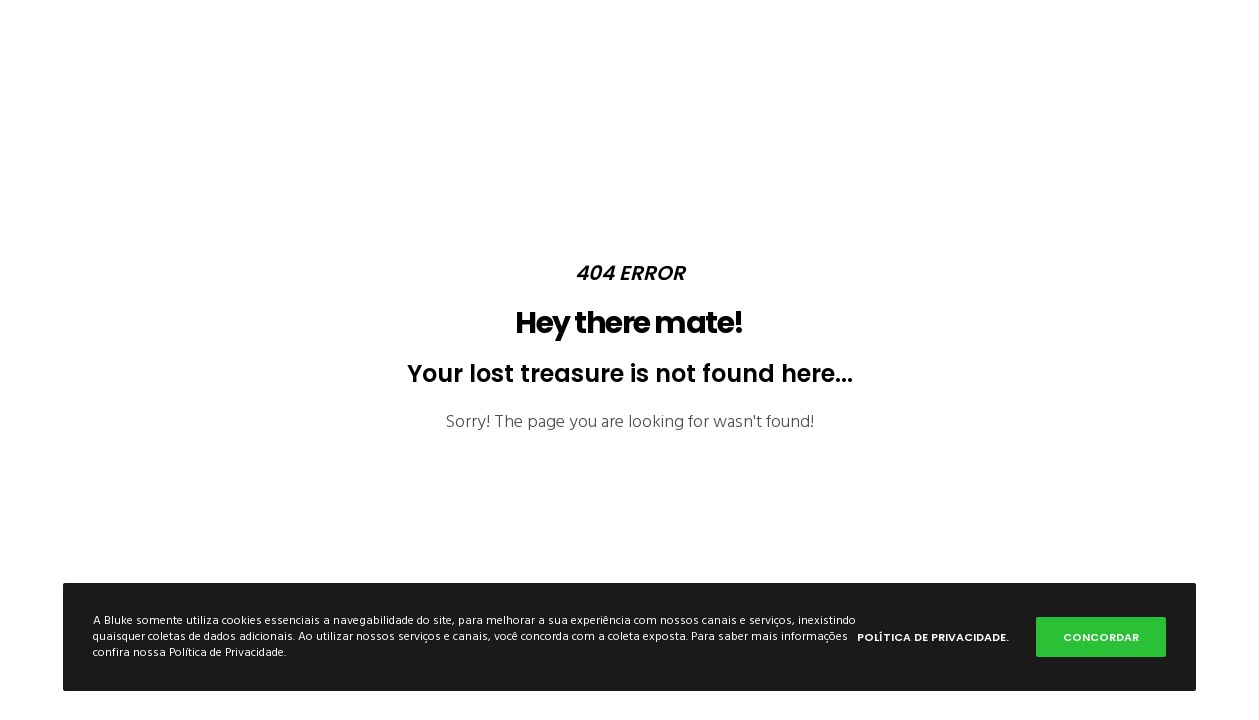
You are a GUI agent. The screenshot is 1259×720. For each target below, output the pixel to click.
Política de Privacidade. (933, 637)
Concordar (1101, 637)
